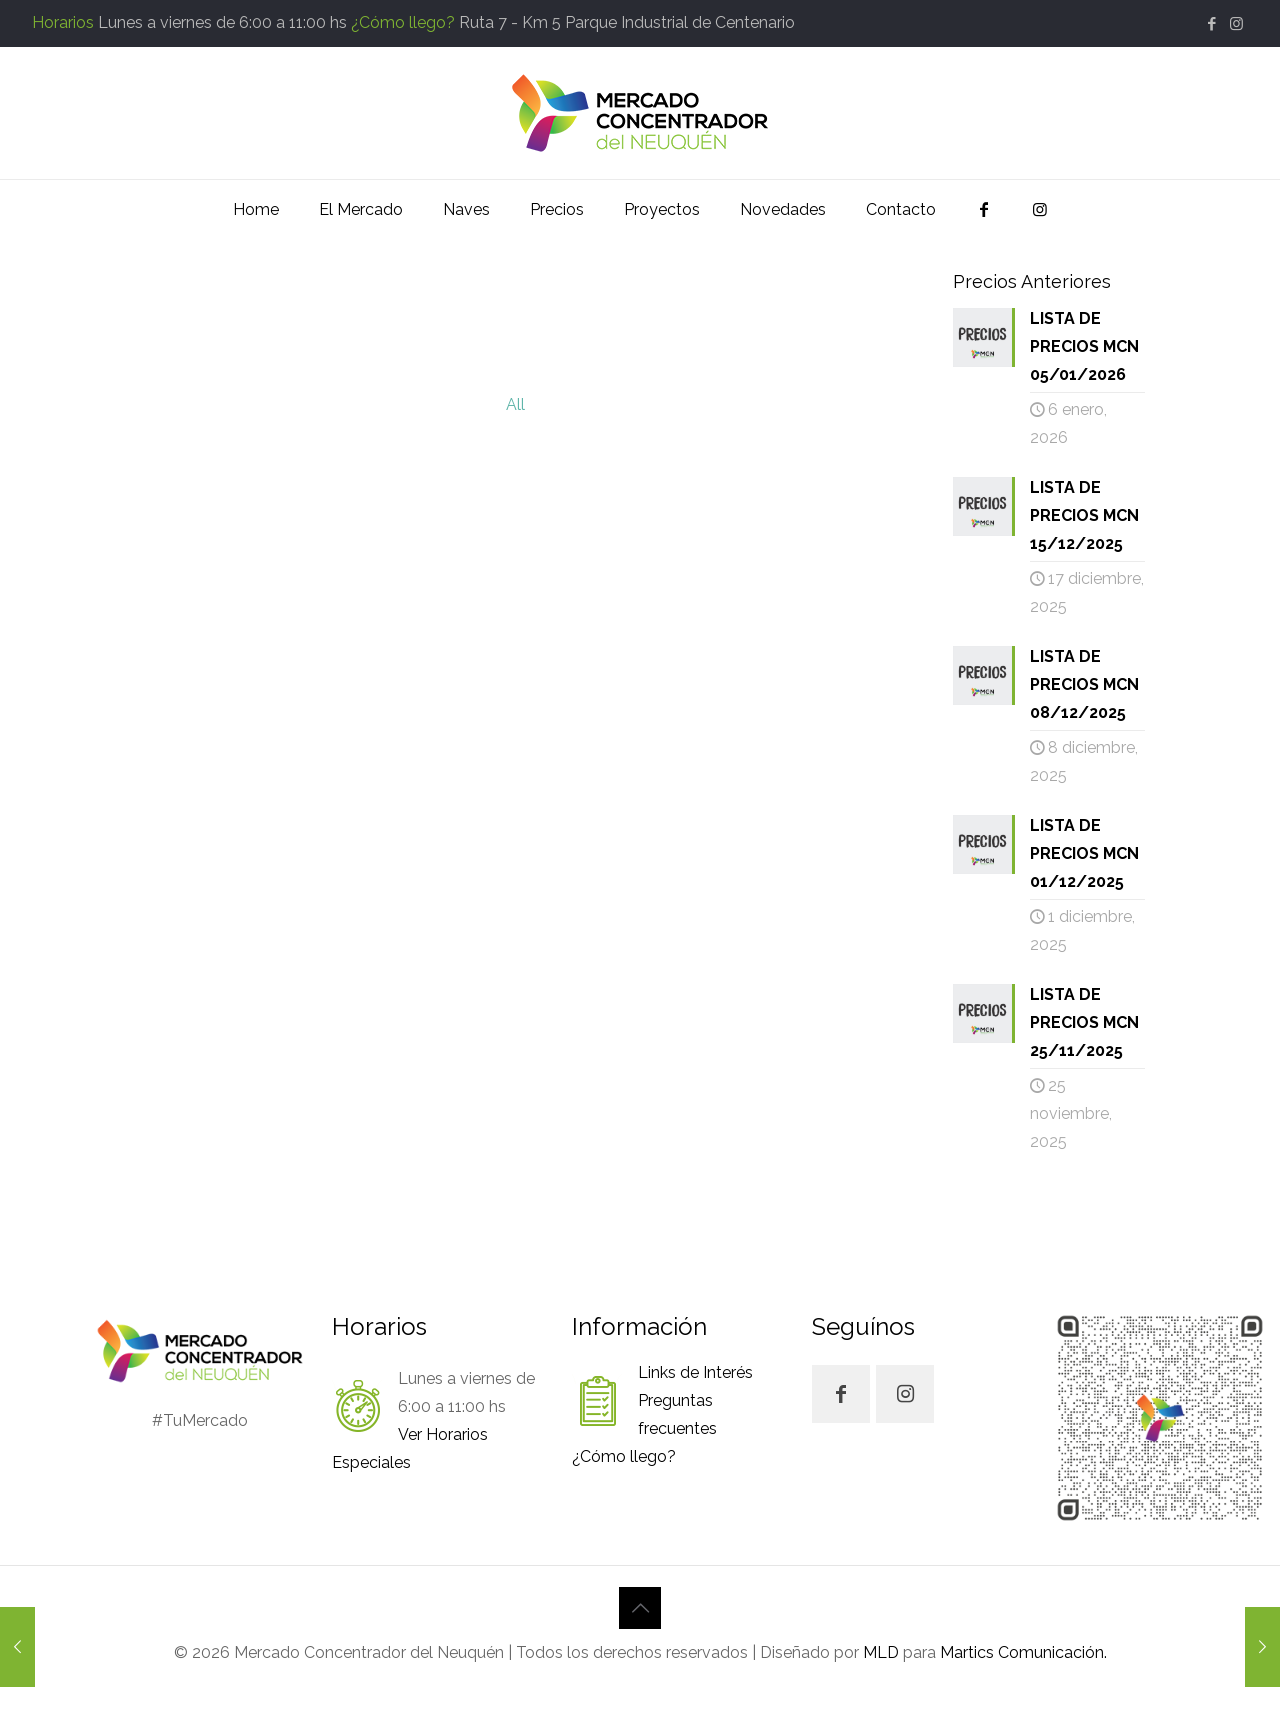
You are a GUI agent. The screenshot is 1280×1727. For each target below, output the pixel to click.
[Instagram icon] (1236, 24)
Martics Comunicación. (1021, 1652)
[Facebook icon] (1211, 24)
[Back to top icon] (640, 1608)
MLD (881, 1652)
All (515, 404)
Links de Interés (695, 1372)
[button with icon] (841, 1394)
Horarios (63, 22)
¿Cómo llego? (403, 22)
